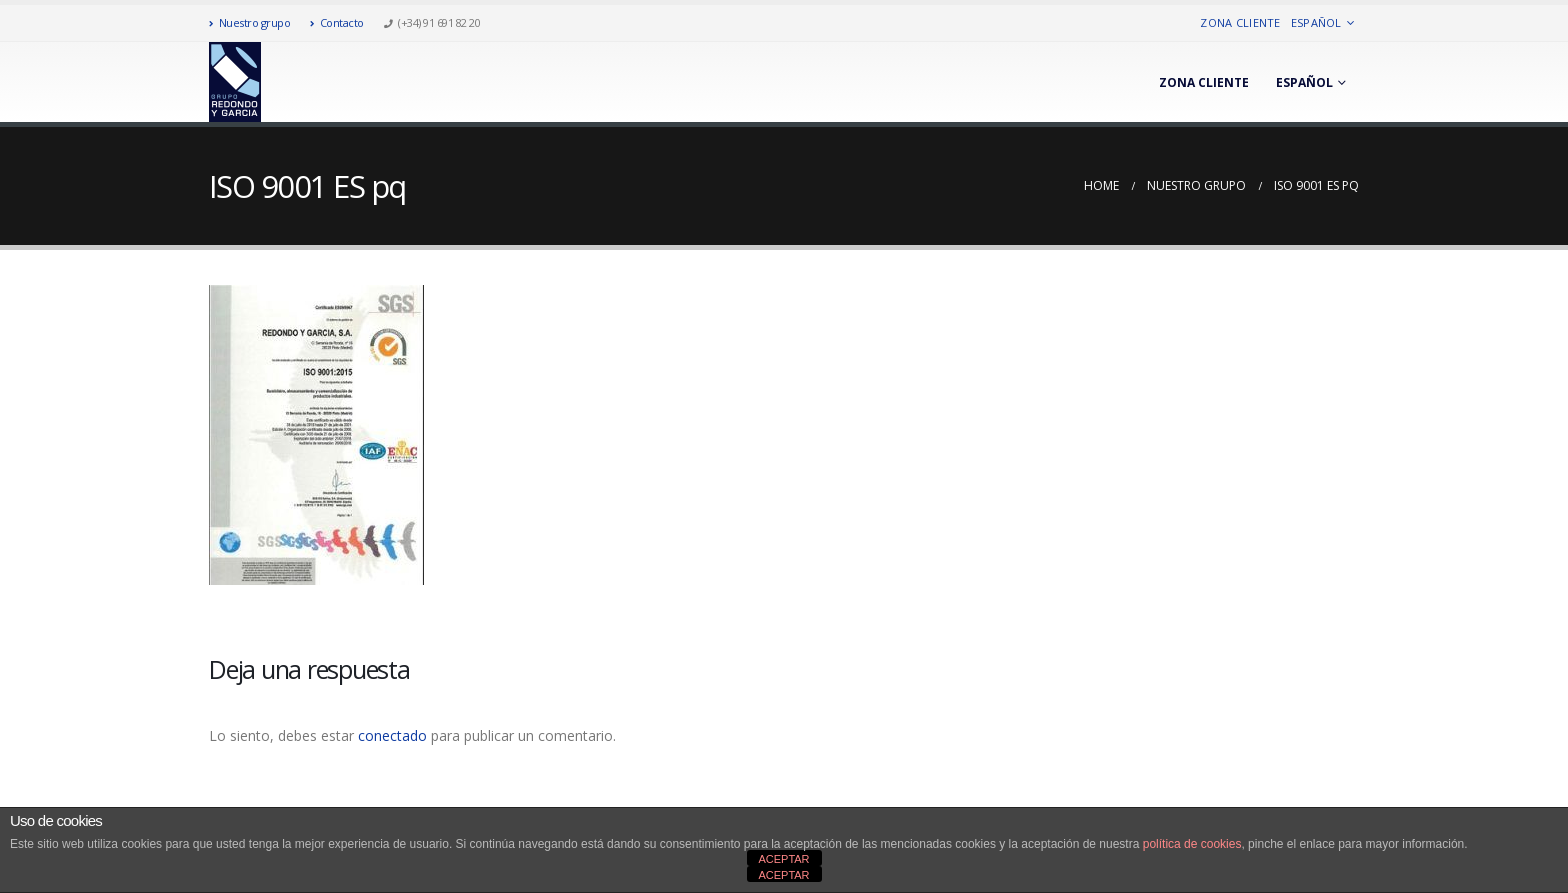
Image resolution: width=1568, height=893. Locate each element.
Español (1316, 22)
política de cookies (1192, 844)
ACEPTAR (783, 859)
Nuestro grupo (249, 22)
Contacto (337, 22)
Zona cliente (1240, 22)
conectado (392, 735)
